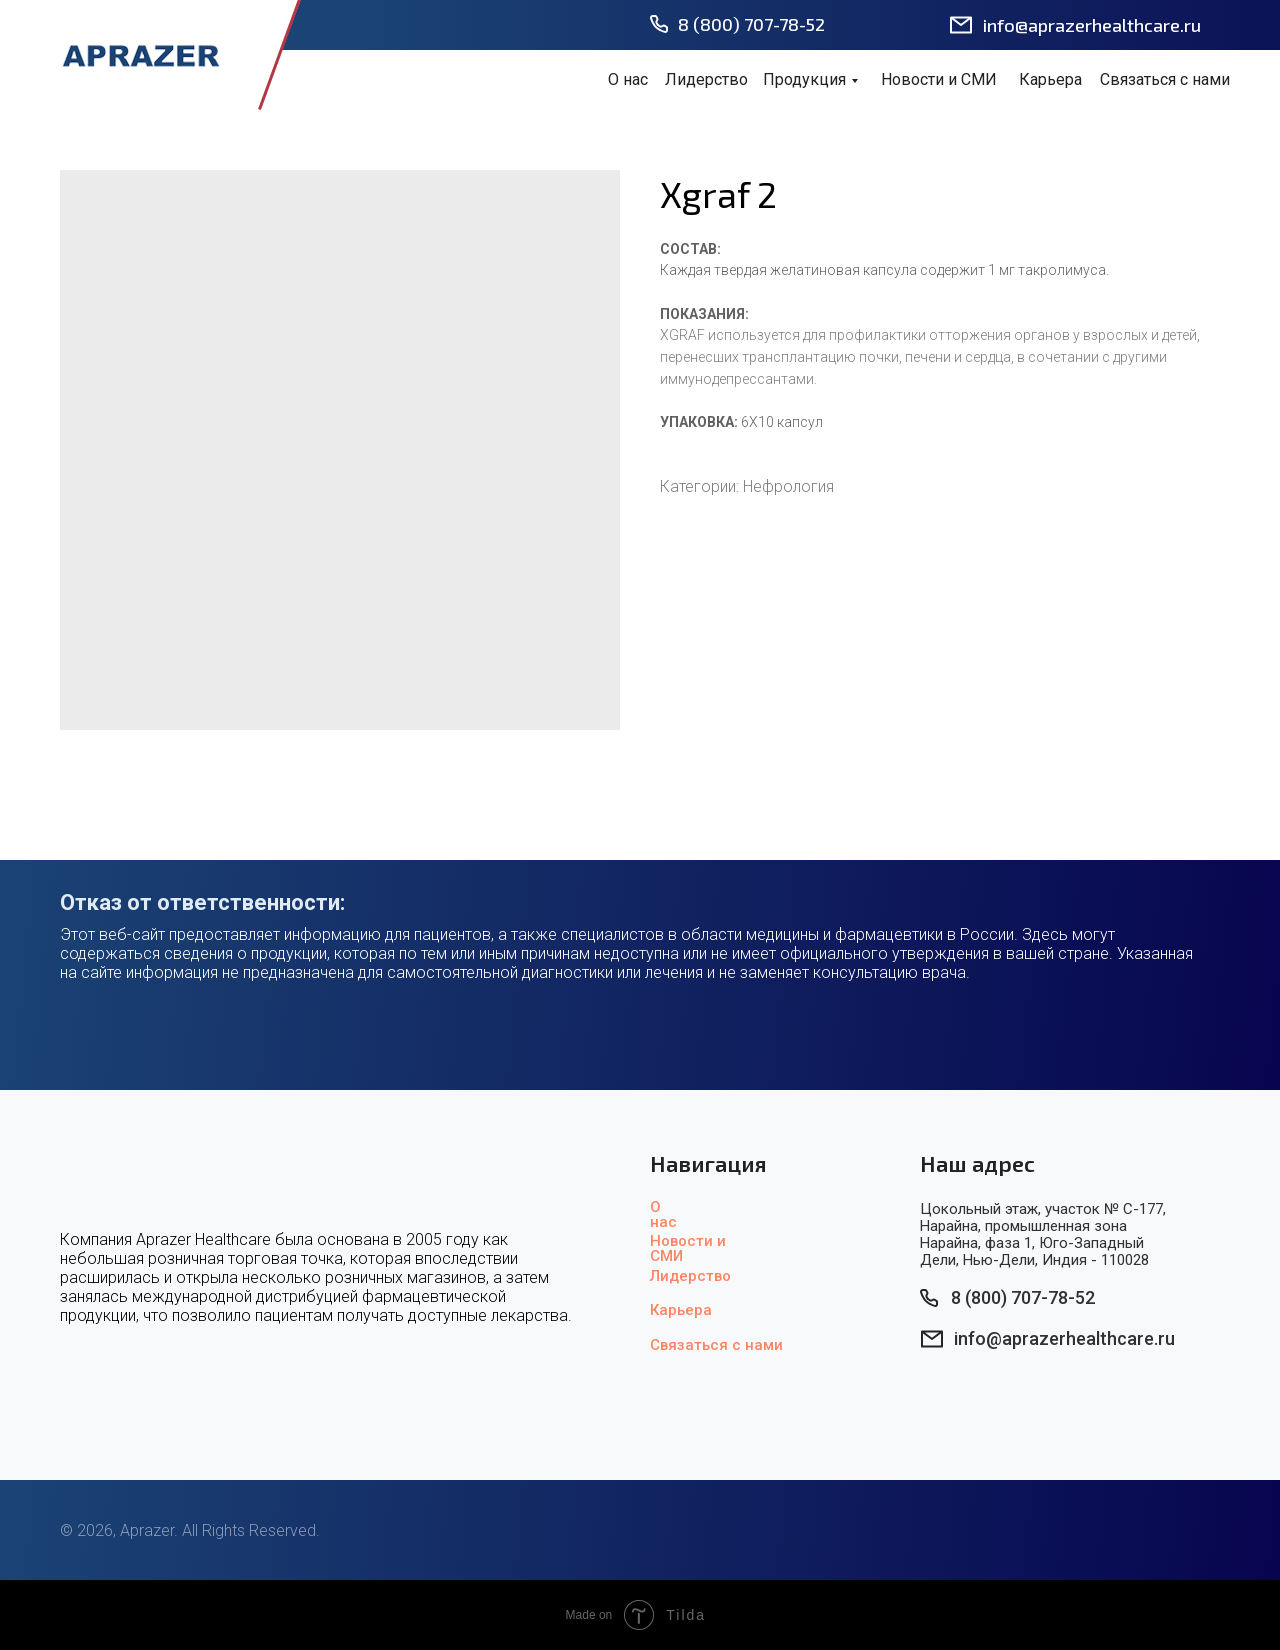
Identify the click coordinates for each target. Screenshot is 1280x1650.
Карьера (1050, 79)
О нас (628, 79)
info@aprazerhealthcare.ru (1092, 25)
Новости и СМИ (939, 79)
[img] (140, 55)
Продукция (804, 79)
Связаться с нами (1165, 79)
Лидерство (706, 79)
